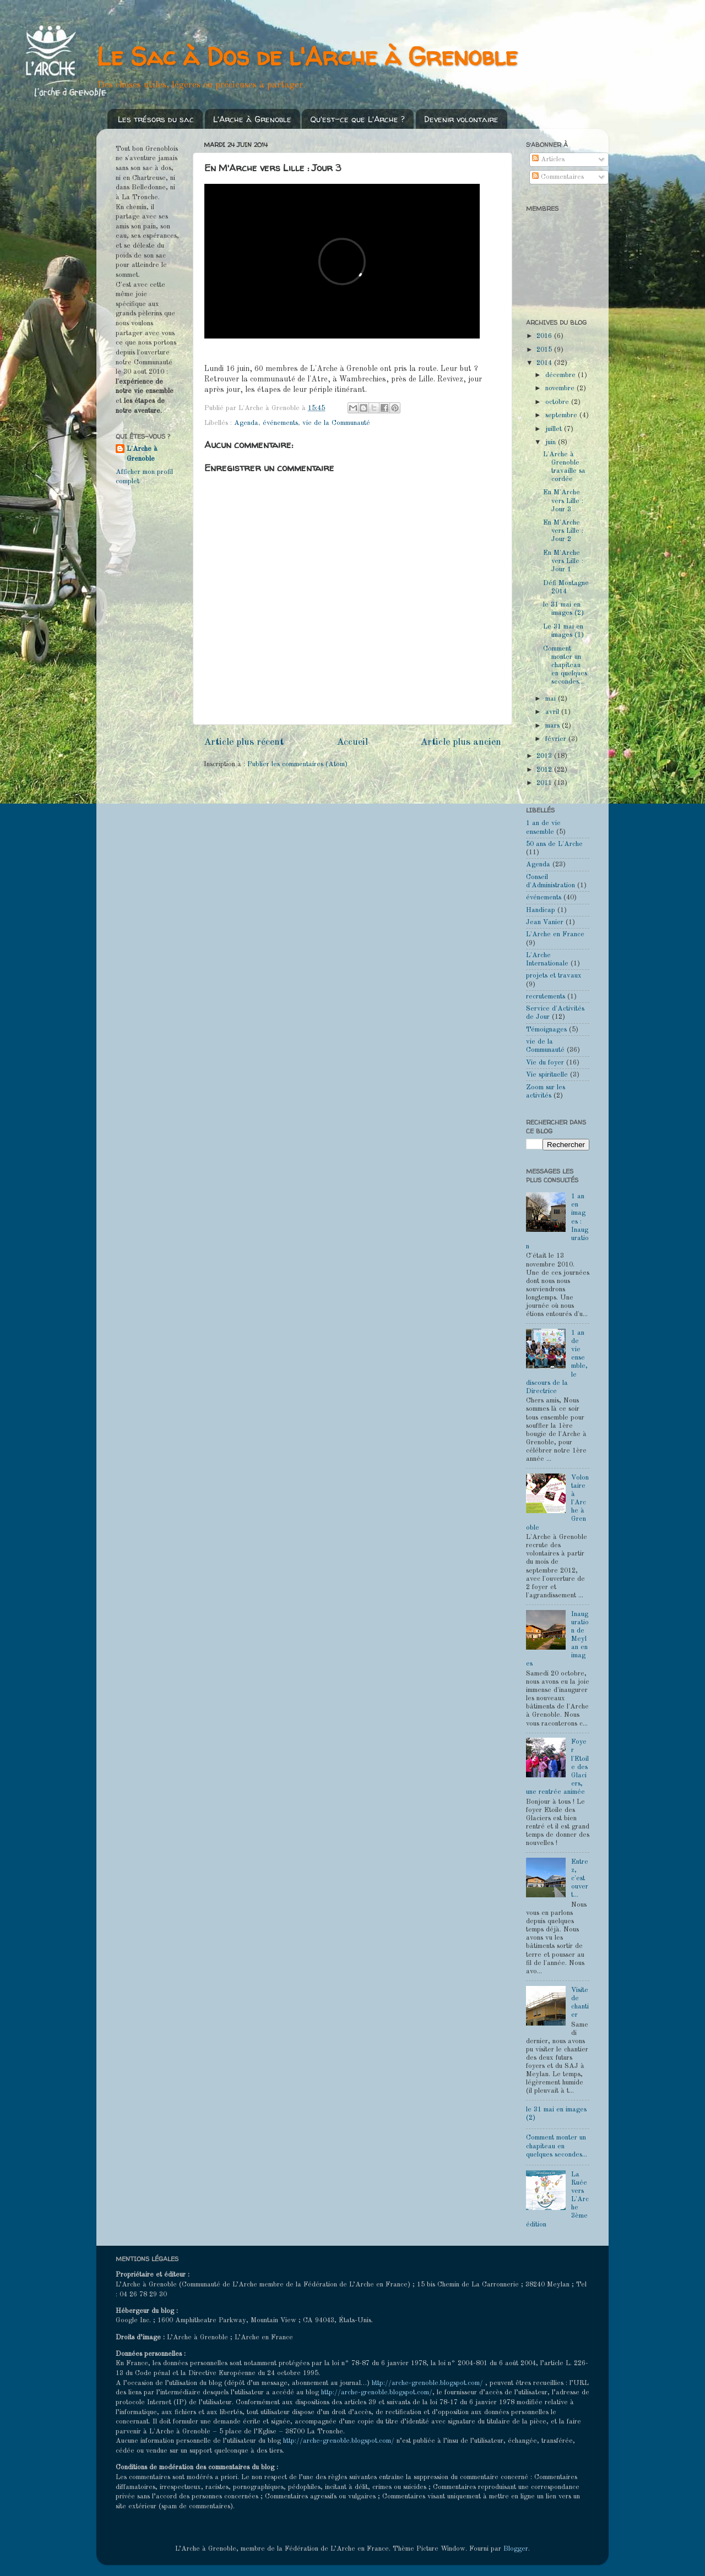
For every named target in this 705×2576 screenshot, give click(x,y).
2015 (545, 349)
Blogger (515, 2548)
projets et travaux (554, 975)
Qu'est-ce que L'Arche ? (357, 119)
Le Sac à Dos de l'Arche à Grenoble (306, 56)
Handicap (540, 910)
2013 (545, 756)
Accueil (352, 742)
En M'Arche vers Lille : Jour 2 (563, 531)
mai (551, 698)
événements (280, 423)
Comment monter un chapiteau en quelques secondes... (565, 665)
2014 (545, 363)
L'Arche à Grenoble (252, 119)
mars (553, 725)
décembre (561, 375)
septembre (562, 415)
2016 (545, 336)
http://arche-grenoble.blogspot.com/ (427, 2383)
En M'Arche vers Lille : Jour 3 (563, 500)
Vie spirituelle (547, 1074)
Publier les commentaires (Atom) (297, 764)
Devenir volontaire (461, 119)
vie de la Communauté (336, 423)
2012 (545, 769)
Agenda (246, 423)
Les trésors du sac (156, 119)
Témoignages (546, 1029)
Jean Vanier (544, 922)
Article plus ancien (460, 742)
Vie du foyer (545, 1062)
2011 (545, 783)
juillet (554, 429)
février (556, 739)
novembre (561, 388)
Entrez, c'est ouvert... (579, 1878)
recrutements (545, 996)
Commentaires (558, 177)
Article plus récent (244, 742)
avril (553, 712)
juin (551, 442)
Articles (548, 159)
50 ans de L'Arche (554, 844)
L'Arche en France (555, 934)
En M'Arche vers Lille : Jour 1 (563, 561)
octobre (558, 402)
